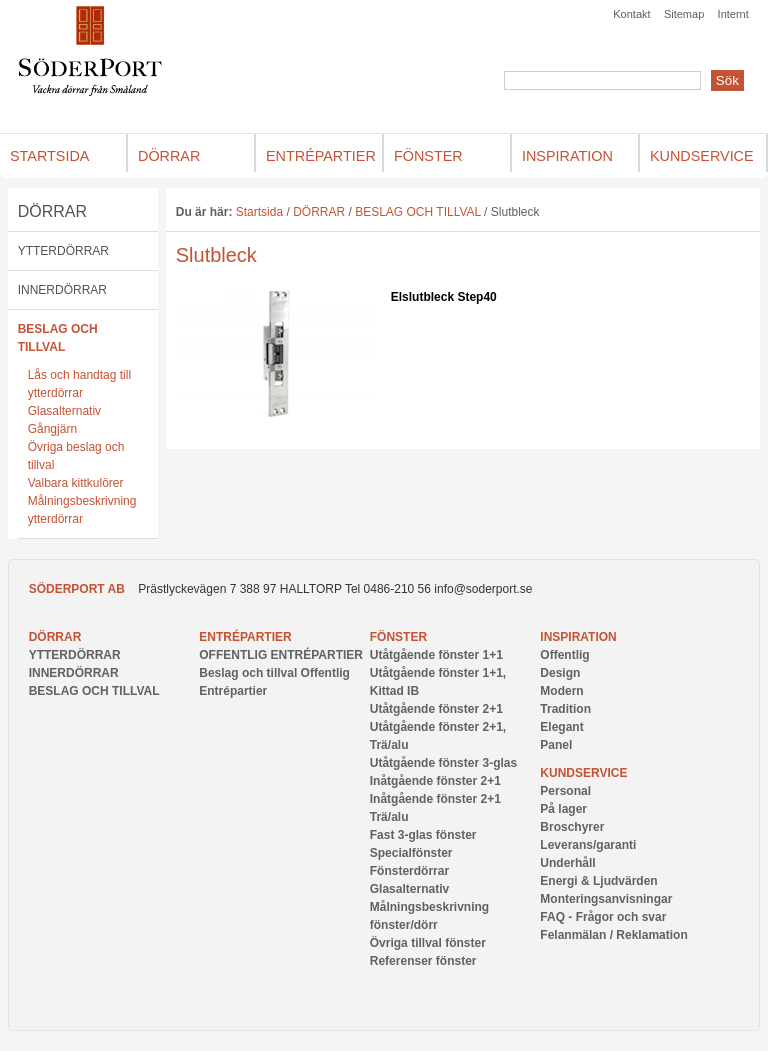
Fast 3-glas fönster (423, 835)
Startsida (259, 212)
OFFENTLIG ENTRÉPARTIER (281, 655)
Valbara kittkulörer (76, 483)
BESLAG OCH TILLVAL (58, 338)
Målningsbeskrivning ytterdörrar (82, 510)
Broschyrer (572, 827)
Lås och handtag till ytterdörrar (79, 384)
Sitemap (684, 14)
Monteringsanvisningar (606, 899)
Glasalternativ (64, 411)
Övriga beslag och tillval (76, 456)
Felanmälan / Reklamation (613, 935)
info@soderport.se (483, 589)
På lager (563, 809)
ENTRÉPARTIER (245, 637)
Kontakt (631, 14)
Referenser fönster (423, 961)
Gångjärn (52, 429)
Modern (561, 691)
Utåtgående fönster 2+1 (436, 709)
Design (560, 673)
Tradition (565, 709)
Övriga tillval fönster (428, 943)
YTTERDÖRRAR (63, 251)
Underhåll (567, 863)
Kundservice (583, 773)
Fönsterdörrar (409, 871)
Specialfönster (411, 853)
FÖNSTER (398, 637)
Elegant (561, 727)
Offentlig (564, 655)
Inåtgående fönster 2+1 (435, 781)
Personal (565, 791)
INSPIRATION (578, 637)
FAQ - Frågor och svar (603, 917)
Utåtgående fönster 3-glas (443, 763)
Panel (556, 745)
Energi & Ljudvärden (598, 881)
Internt (733, 14)
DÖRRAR (52, 211)
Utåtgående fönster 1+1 (436, 655)
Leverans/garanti (588, 845)
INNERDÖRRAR (62, 290)
